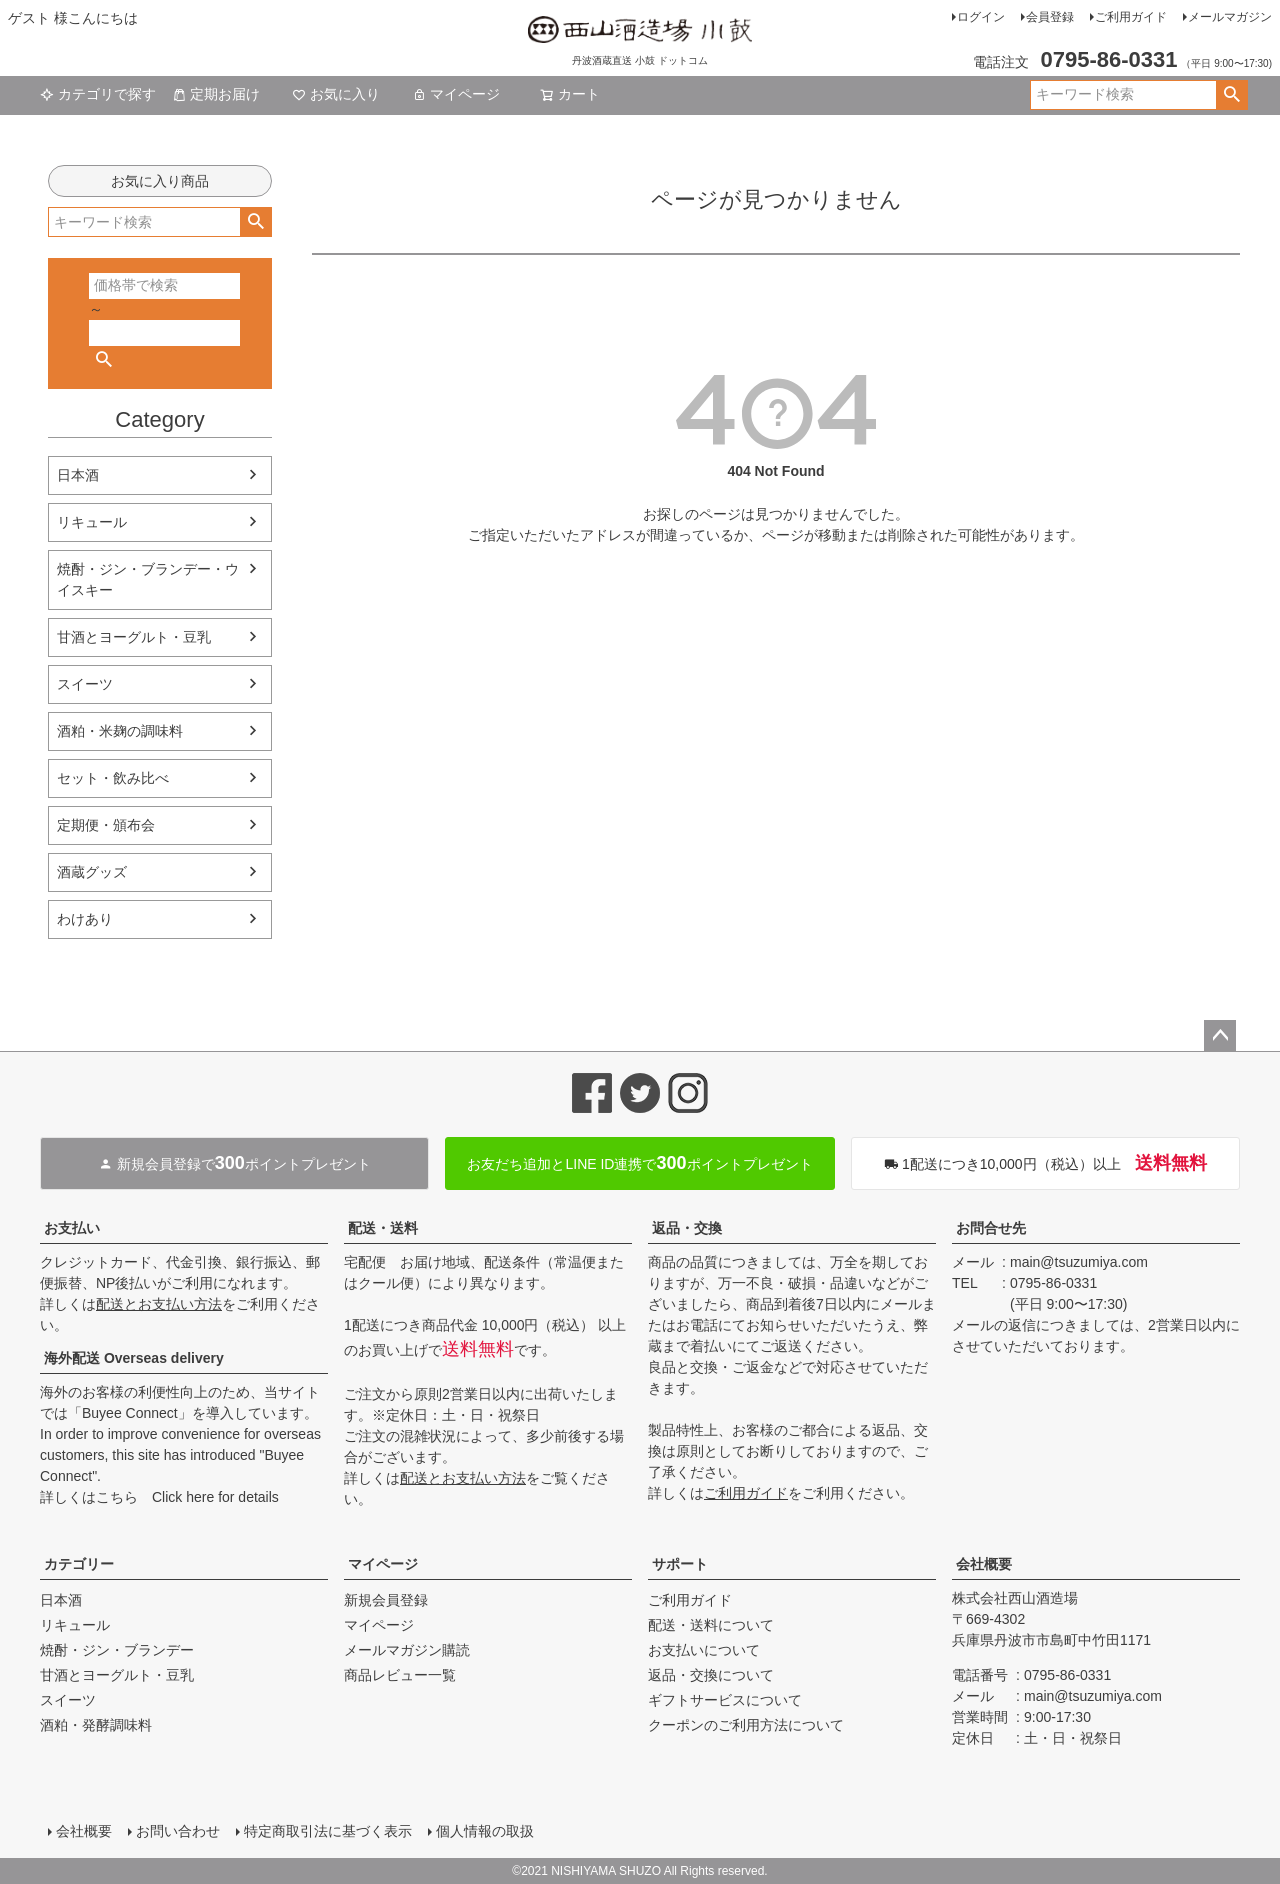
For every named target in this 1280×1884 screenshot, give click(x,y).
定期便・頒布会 (106, 825)
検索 (1231, 95)
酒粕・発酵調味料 (96, 1725)
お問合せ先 (991, 1228)
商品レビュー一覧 (400, 1675)
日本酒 (78, 475)
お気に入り (336, 94)
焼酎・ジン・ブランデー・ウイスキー (148, 579)
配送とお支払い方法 (159, 1304)
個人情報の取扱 (485, 1831)
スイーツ (85, 684)
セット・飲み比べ (113, 778)
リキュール (92, 522)
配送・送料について (711, 1625)
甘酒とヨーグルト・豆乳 (134, 637)
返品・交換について (711, 1675)
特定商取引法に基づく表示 (328, 1831)
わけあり (85, 919)
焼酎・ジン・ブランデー (117, 1650)
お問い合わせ (178, 1831)
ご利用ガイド (1131, 17)
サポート (680, 1564)
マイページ (456, 94)
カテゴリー (79, 1564)
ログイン (981, 17)
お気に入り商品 (160, 181)
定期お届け (216, 94)
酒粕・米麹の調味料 (120, 731)
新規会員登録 (386, 1600)
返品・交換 (687, 1228)
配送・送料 (383, 1228)
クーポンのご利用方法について (746, 1725)
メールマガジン (1230, 17)
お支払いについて (704, 1650)
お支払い (72, 1228)
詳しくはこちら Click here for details (159, 1497)
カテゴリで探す (98, 94)
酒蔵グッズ (92, 872)
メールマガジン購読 (407, 1650)
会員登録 (1050, 17)
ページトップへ (1220, 1036)
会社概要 (984, 1564)
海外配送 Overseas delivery (134, 1358)
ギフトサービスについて (725, 1700)
